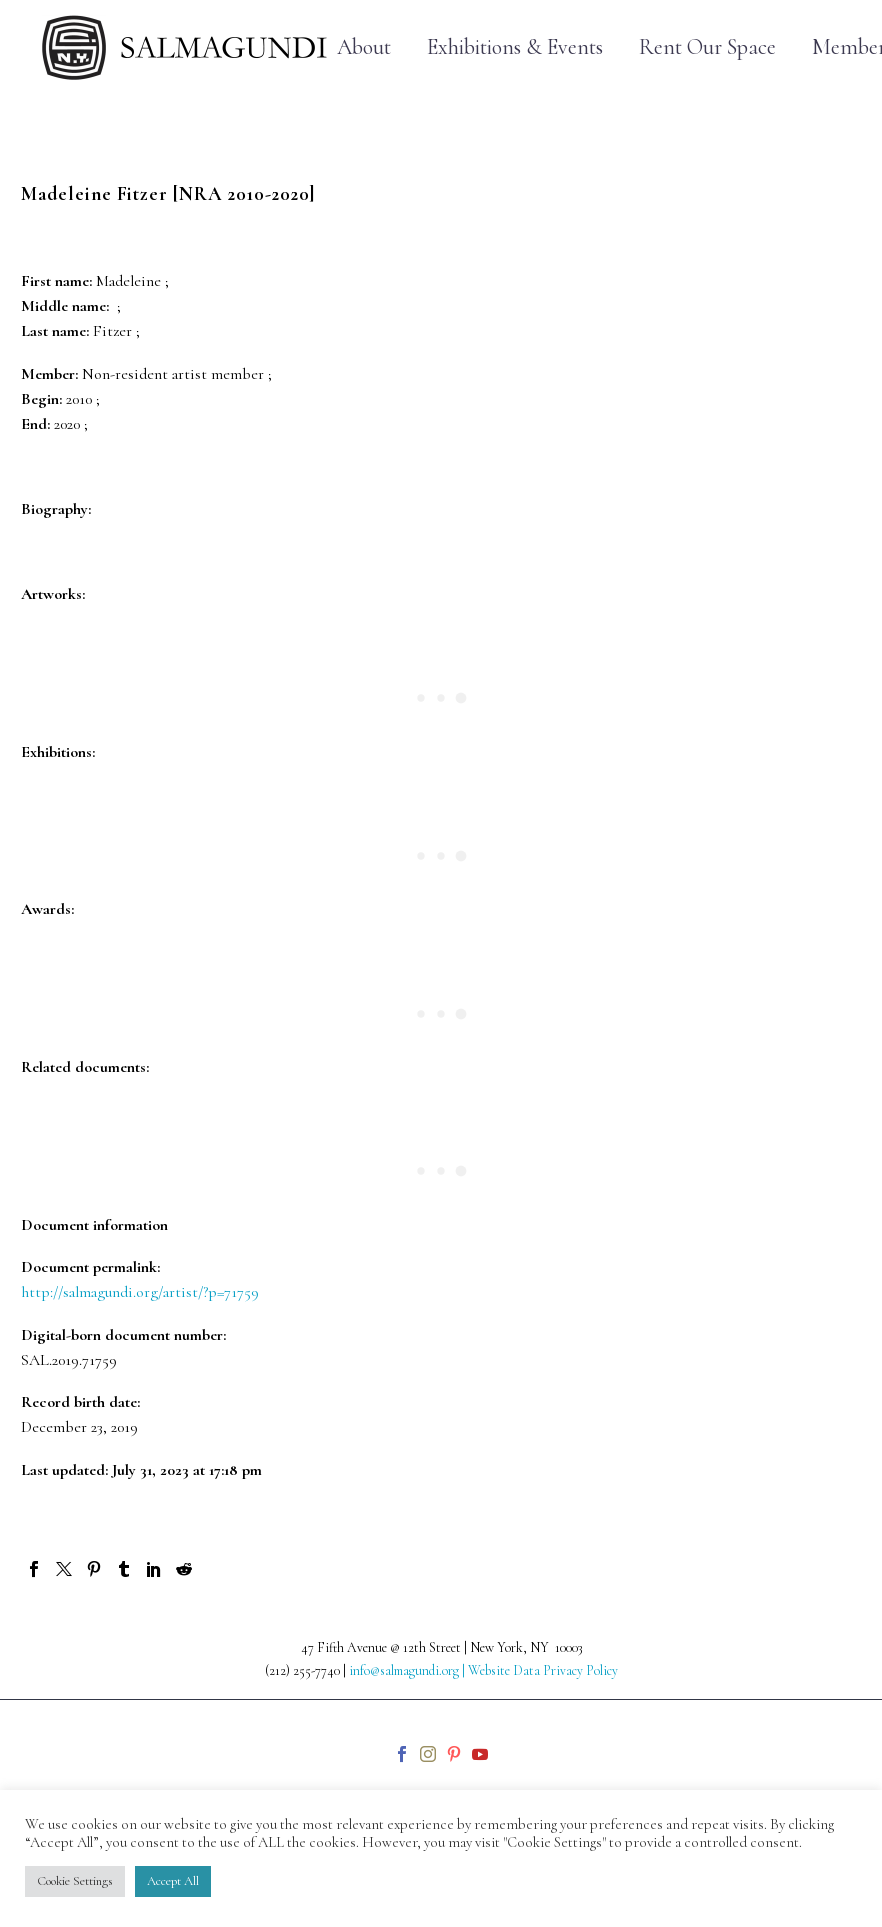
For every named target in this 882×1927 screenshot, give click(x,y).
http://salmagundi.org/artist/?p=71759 (140, 1292)
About (364, 47)
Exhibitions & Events (515, 47)
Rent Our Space (707, 47)
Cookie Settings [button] (75, 1881)
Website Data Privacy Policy (543, 1670)
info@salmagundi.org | (408, 1670)
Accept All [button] (173, 1881)
